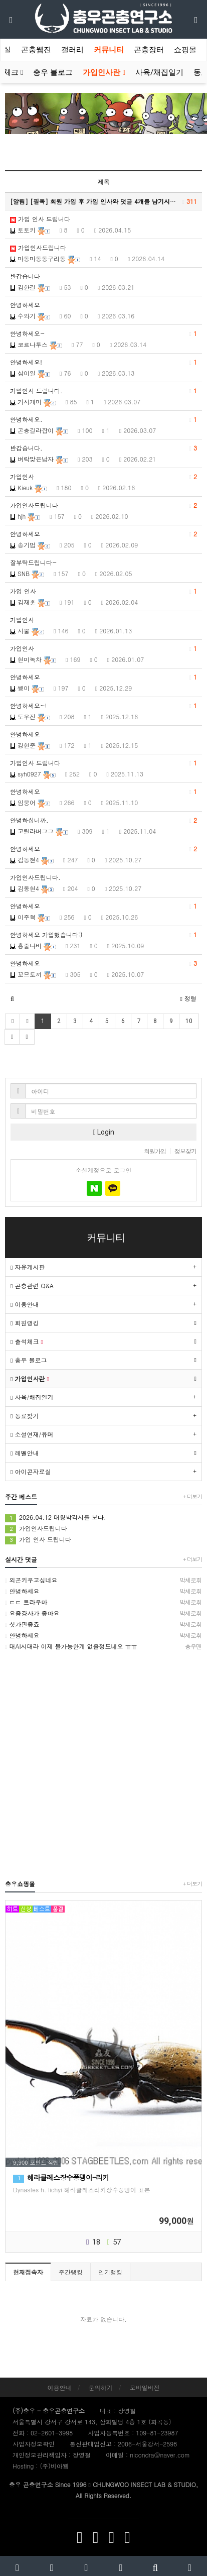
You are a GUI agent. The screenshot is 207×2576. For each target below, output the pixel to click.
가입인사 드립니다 (103, 762)
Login (103, 1132)
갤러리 (72, 49)
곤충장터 (149, 49)
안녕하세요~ (103, 333)
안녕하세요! (103, 362)
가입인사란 (104, 72)
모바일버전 (145, 2387)
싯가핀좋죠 (103, 1624)
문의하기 (101, 2387)
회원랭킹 (25, 1322)
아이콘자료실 (31, 1471)
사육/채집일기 (159, 72)
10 (188, 1021)
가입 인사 (103, 591)
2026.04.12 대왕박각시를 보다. (55, 1517)
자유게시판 (28, 1267)
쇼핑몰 (185, 49)
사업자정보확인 (34, 2443)
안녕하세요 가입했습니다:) (103, 934)
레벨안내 (25, 1452)
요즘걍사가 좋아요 (103, 1613)
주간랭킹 (71, 2272)
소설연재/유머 (32, 1434)
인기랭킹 (110, 2272)
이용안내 (25, 1304)
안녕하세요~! (103, 705)
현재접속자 (28, 2272)
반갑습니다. (103, 448)
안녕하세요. (103, 419)
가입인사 (103, 476)
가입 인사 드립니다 (40, 218)
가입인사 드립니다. (103, 390)
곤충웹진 (36, 49)
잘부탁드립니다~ (33, 562)
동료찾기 (25, 1415)
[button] (12, 998)
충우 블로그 (53, 72)
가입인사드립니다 (38, 247)
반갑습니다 (25, 276)
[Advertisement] (103, 1764)
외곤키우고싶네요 (103, 1580)
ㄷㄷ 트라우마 (103, 1602)
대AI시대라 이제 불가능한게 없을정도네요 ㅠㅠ (103, 1646)
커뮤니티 (109, 49)
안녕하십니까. (103, 820)
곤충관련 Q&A (32, 1285)
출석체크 (27, 1341)
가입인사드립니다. (35, 877)
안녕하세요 (25, 304)
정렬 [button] (188, 998)
